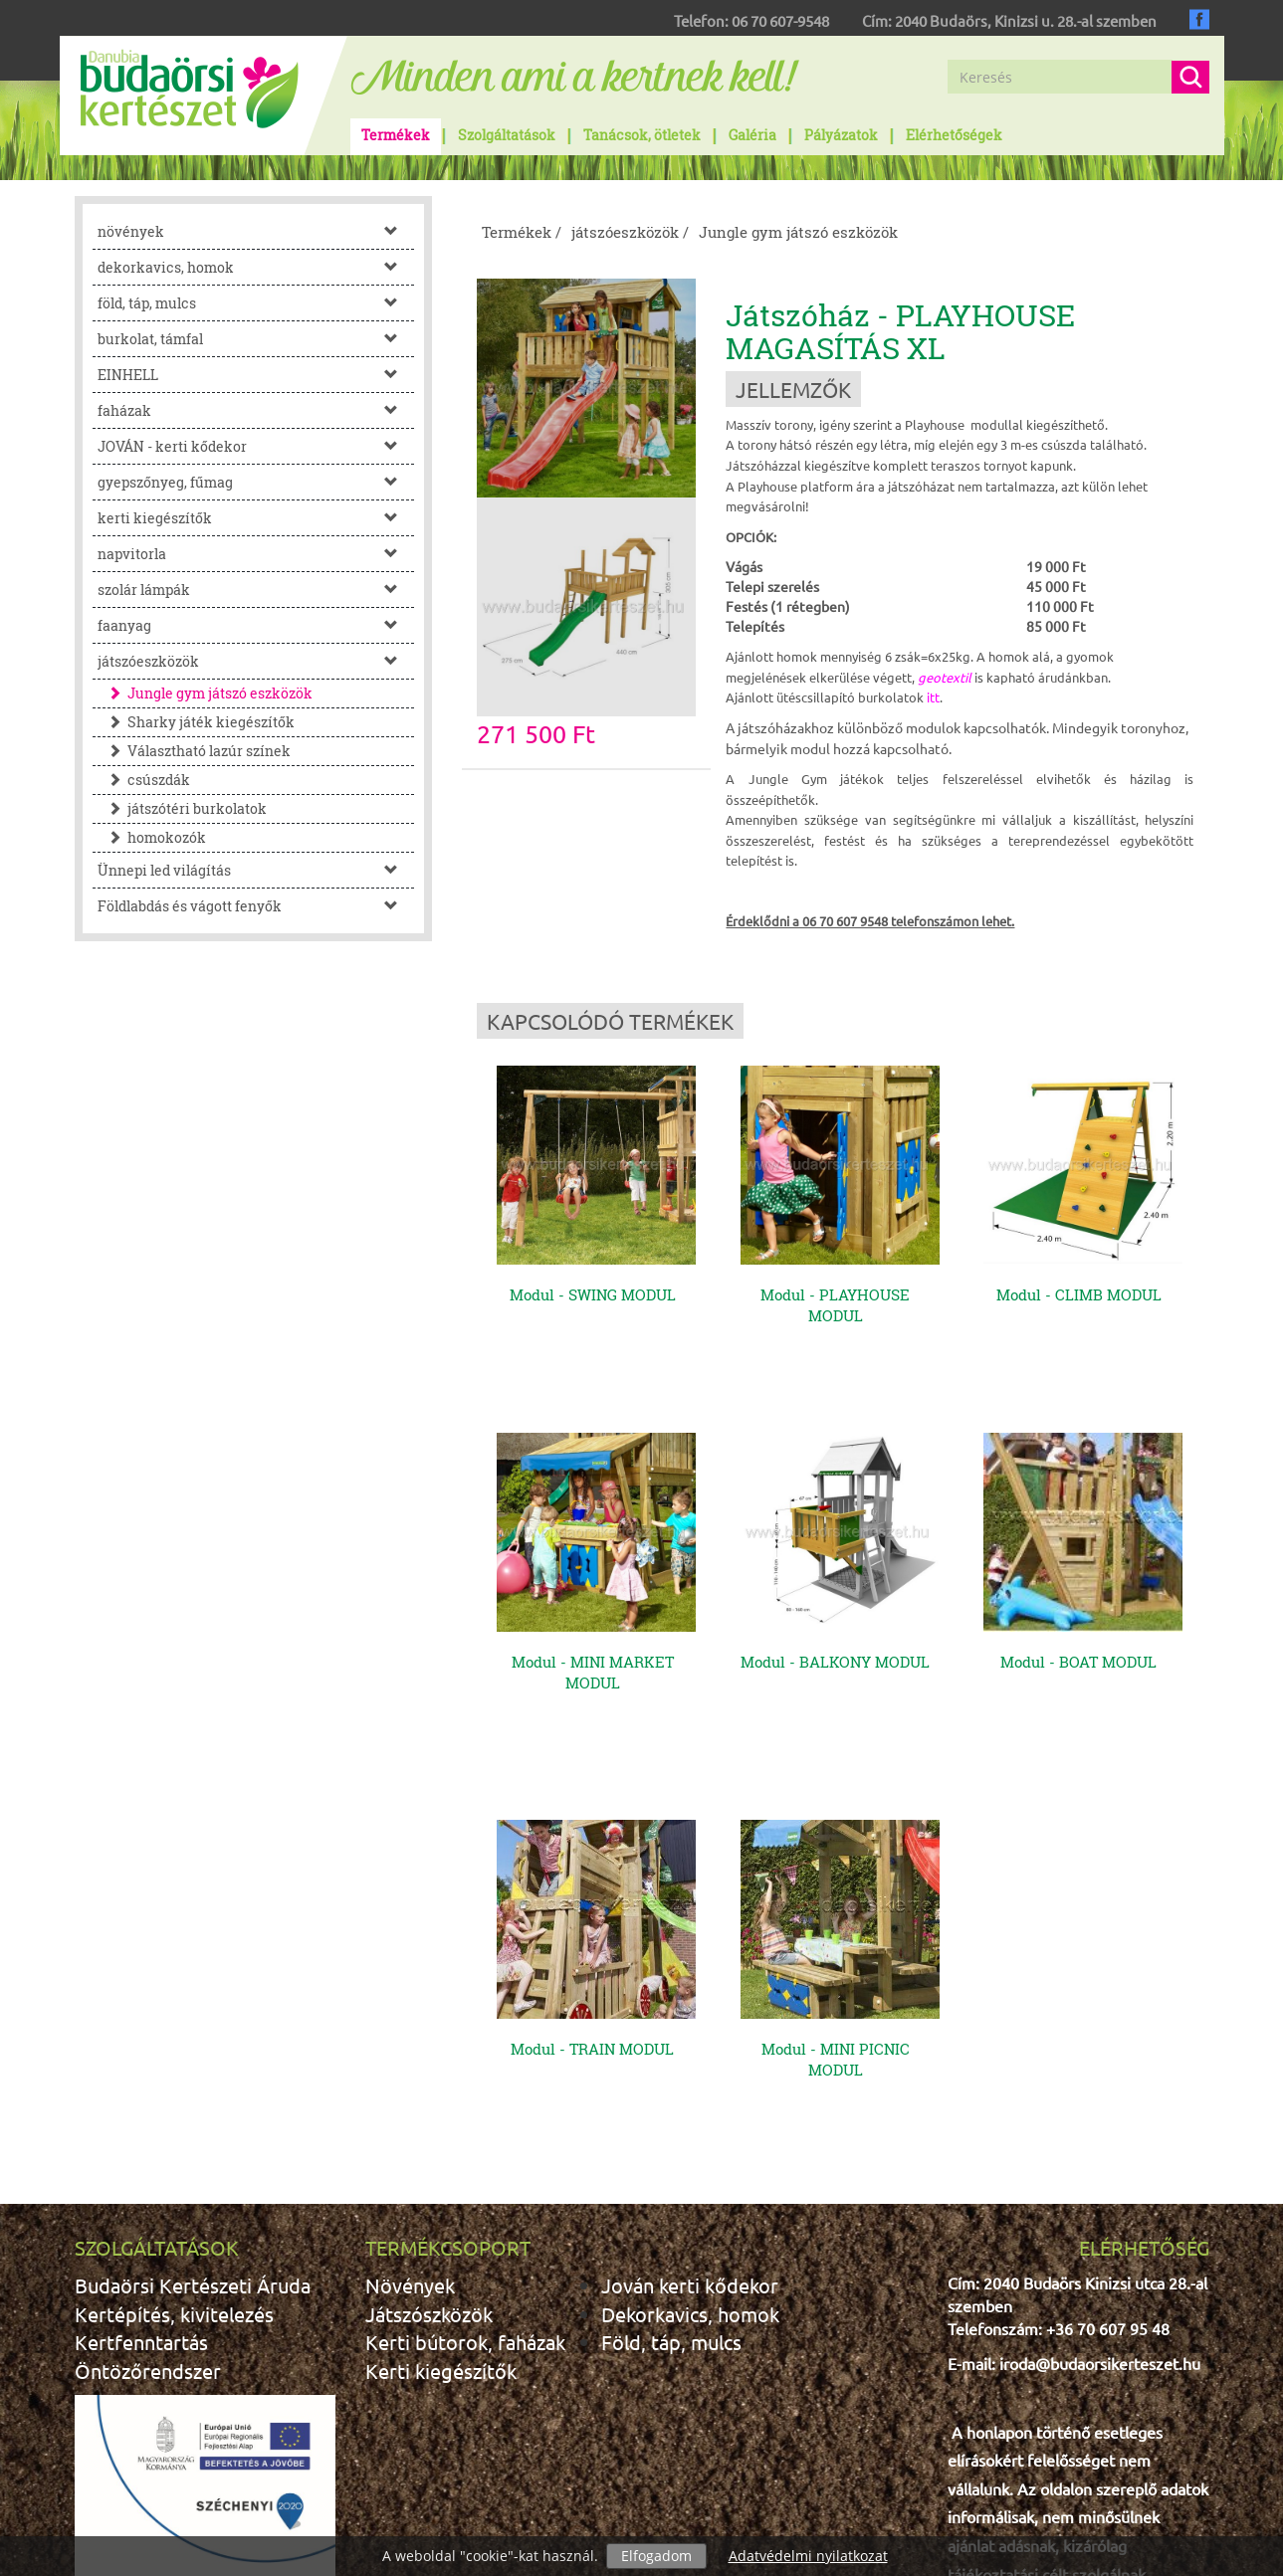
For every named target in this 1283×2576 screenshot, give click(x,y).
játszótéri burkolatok (182, 808)
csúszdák (144, 779)
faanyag (256, 625)
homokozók (152, 837)
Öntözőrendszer (148, 2200)
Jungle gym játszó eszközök (205, 693)
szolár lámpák (256, 589)
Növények (410, 2114)
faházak (256, 410)
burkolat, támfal (256, 338)
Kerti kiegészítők (441, 2200)
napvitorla (256, 553)
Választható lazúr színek (194, 750)
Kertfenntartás (141, 2171)
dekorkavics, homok (256, 267)
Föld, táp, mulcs (671, 2171)
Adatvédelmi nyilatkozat (808, 2555)
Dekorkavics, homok (690, 2143)
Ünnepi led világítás (256, 870)
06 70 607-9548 (780, 20)
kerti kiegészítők (256, 517)
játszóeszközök (256, 661)
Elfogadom (656, 2555)
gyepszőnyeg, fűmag (256, 482)
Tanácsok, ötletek (642, 134)
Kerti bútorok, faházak (465, 2171)
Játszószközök (429, 2143)
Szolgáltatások (506, 134)
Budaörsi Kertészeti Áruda (193, 2114)
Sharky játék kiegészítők (196, 721)
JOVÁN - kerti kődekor (256, 446)
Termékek (395, 134)
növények (256, 231)
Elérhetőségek (954, 134)
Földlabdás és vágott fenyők (256, 906)
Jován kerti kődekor (689, 2114)
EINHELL (256, 374)
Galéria (752, 134)
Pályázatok (841, 134)
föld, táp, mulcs (256, 303)
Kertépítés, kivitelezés (174, 2143)
